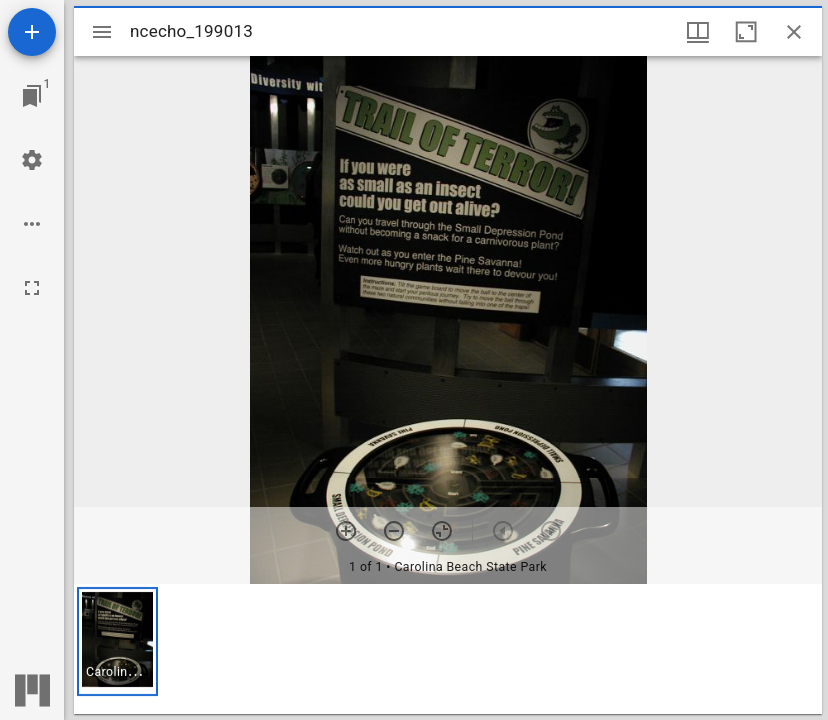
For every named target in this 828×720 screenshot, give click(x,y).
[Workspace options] (32, 224)
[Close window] (794, 32)
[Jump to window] (32, 96)
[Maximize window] (746, 32)
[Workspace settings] (32, 160)
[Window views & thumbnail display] (698, 32)
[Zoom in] (346, 531)
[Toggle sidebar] (102, 32)
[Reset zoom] (442, 531)
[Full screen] (32, 288)
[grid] (448, 649)
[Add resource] (32, 32)
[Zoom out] (394, 531)
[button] (117, 641)
